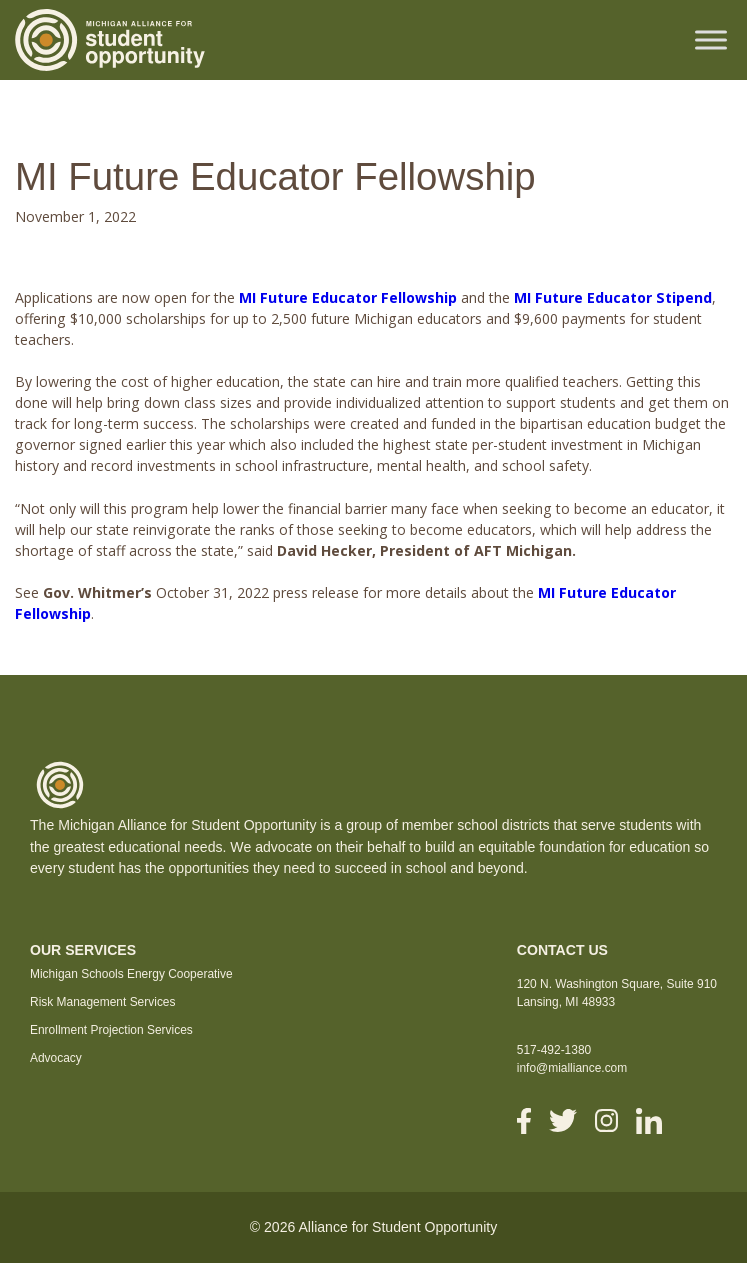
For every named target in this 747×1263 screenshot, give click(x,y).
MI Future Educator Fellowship (348, 297)
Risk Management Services (103, 1002)
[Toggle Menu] (711, 39)
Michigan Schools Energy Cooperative (131, 974)
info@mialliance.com (572, 1068)
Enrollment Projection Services (111, 1030)
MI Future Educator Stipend (613, 297)
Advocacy (56, 1058)
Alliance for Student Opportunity (397, 1227)
